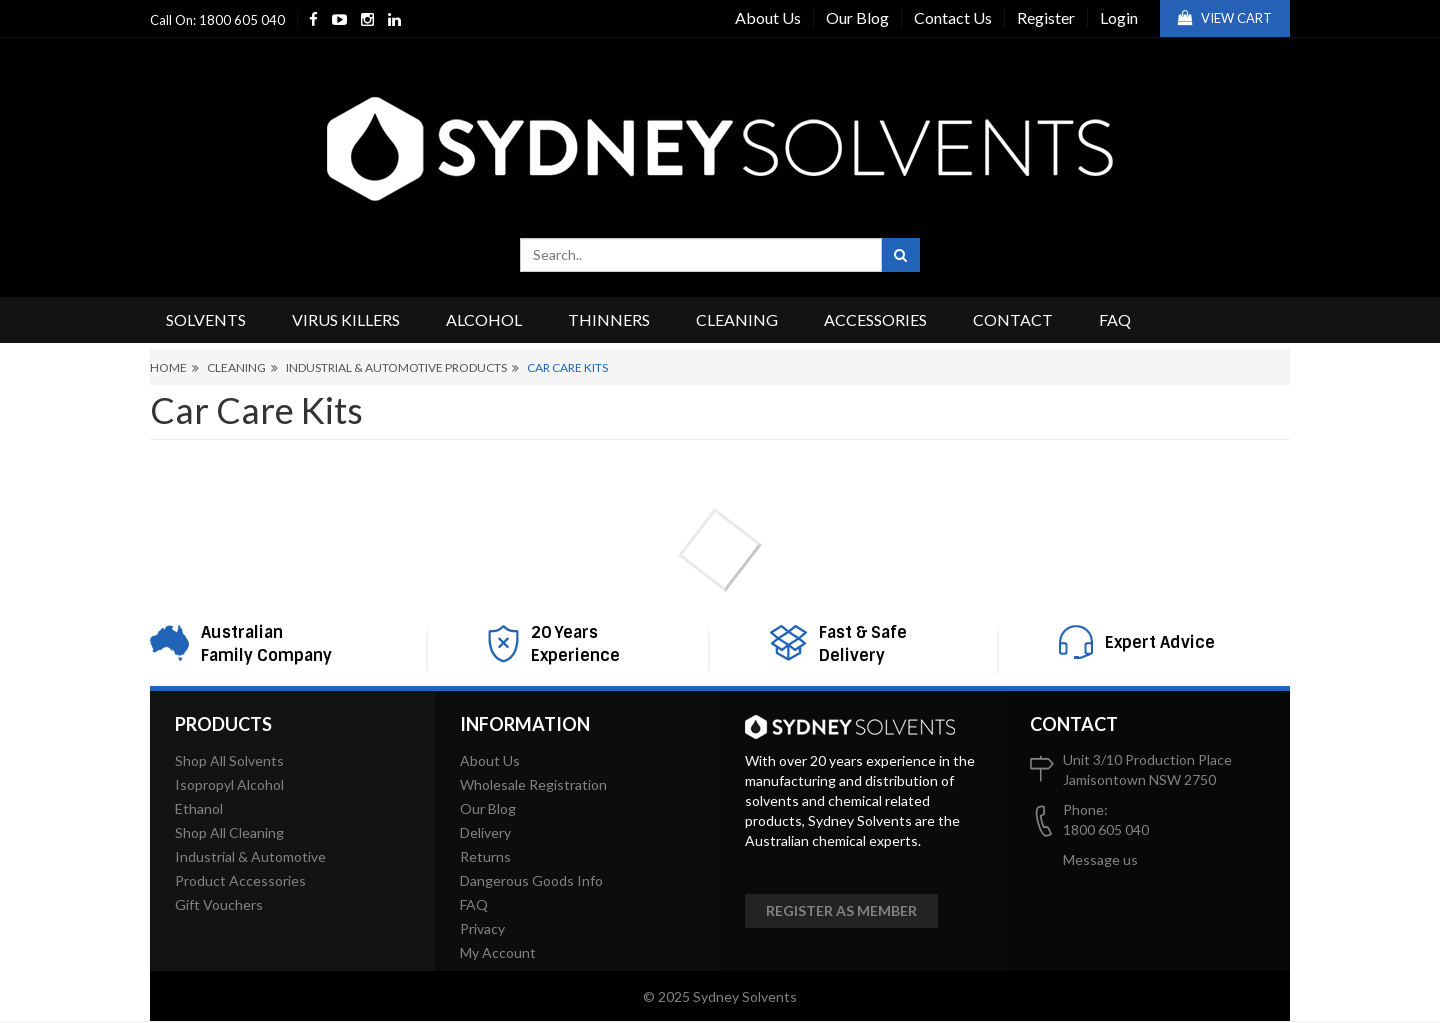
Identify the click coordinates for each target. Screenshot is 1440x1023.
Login (1119, 17)
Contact (1013, 319)
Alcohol (484, 319)
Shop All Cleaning (229, 832)
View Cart (1225, 18)
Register (1046, 17)
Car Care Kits (567, 367)
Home (168, 367)
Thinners (609, 319)
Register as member (841, 910)
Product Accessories (240, 880)
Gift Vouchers (219, 904)
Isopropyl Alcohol (229, 784)
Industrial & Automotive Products (396, 367)
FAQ (1115, 319)
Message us (1100, 859)
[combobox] (701, 255)
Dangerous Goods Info (531, 880)
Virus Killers (346, 319)
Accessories (875, 319)
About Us (768, 17)
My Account (498, 952)
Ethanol (199, 808)
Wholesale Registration (533, 784)
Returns (485, 856)
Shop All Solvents (229, 760)
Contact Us (953, 17)
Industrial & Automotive (250, 856)
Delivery (485, 832)
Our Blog (857, 17)
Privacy (482, 928)
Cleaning (737, 319)
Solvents (206, 319)
